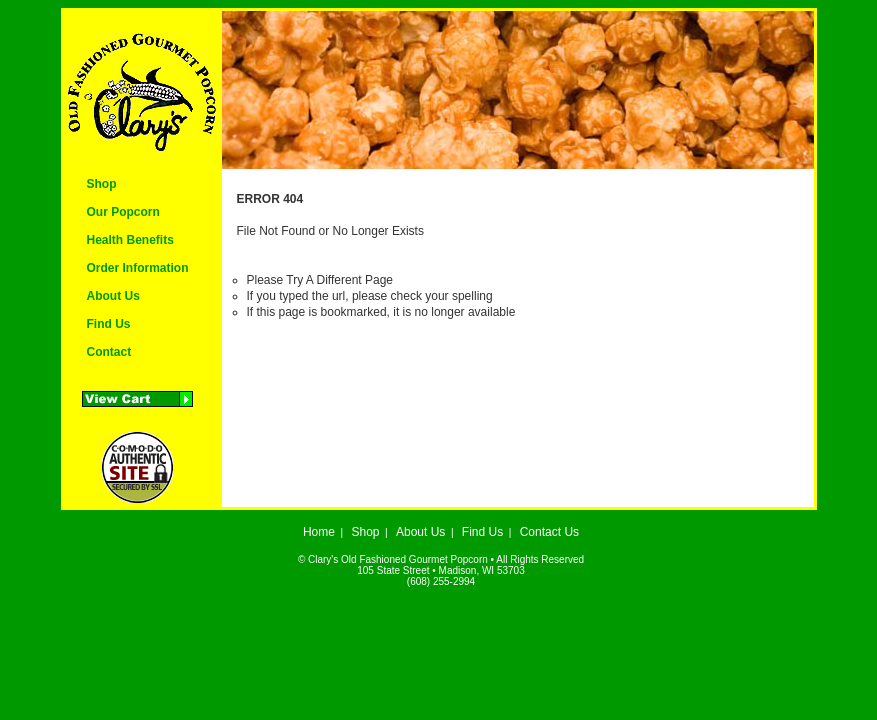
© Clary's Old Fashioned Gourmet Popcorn (393, 559)
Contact (109, 352)
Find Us (109, 324)
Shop (102, 184)
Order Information (138, 268)
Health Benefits (130, 240)
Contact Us (549, 532)
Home (319, 532)
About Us (113, 296)
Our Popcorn (123, 212)
